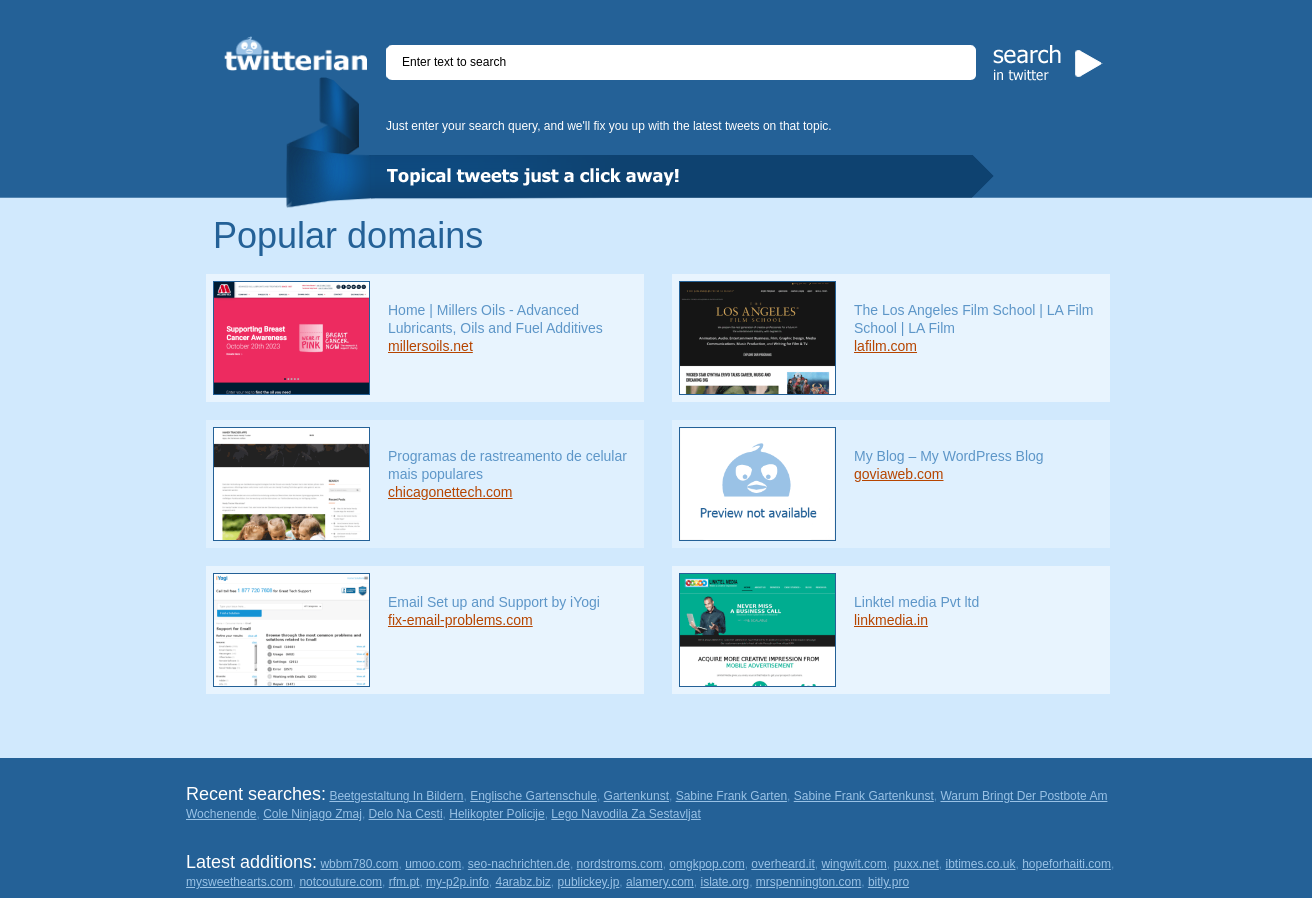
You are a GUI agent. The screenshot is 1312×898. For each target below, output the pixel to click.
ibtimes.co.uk (980, 864)
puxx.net (915, 864)
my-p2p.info (457, 882)
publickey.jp (589, 882)
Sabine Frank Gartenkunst (864, 796)
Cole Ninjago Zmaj (312, 814)
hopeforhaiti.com (1066, 864)
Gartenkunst (636, 796)
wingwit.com (853, 864)
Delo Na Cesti (406, 814)
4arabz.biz (522, 882)
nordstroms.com (620, 864)
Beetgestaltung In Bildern (396, 796)
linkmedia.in (891, 620)
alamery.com (660, 882)
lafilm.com (885, 346)
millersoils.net (430, 346)
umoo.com (433, 864)
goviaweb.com (899, 474)
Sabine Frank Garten (731, 796)
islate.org (724, 882)
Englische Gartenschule (533, 796)
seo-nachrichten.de (519, 864)
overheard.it (782, 864)
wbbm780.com (359, 864)
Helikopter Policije (496, 814)
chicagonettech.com (450, 492)
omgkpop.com (706, 864)
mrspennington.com (808, 882)
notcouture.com (340, 882)
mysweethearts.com (239, 882)
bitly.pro (888, 882)
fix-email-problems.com (460, 620)
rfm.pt (404, 882)
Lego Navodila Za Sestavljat (625, 814)
